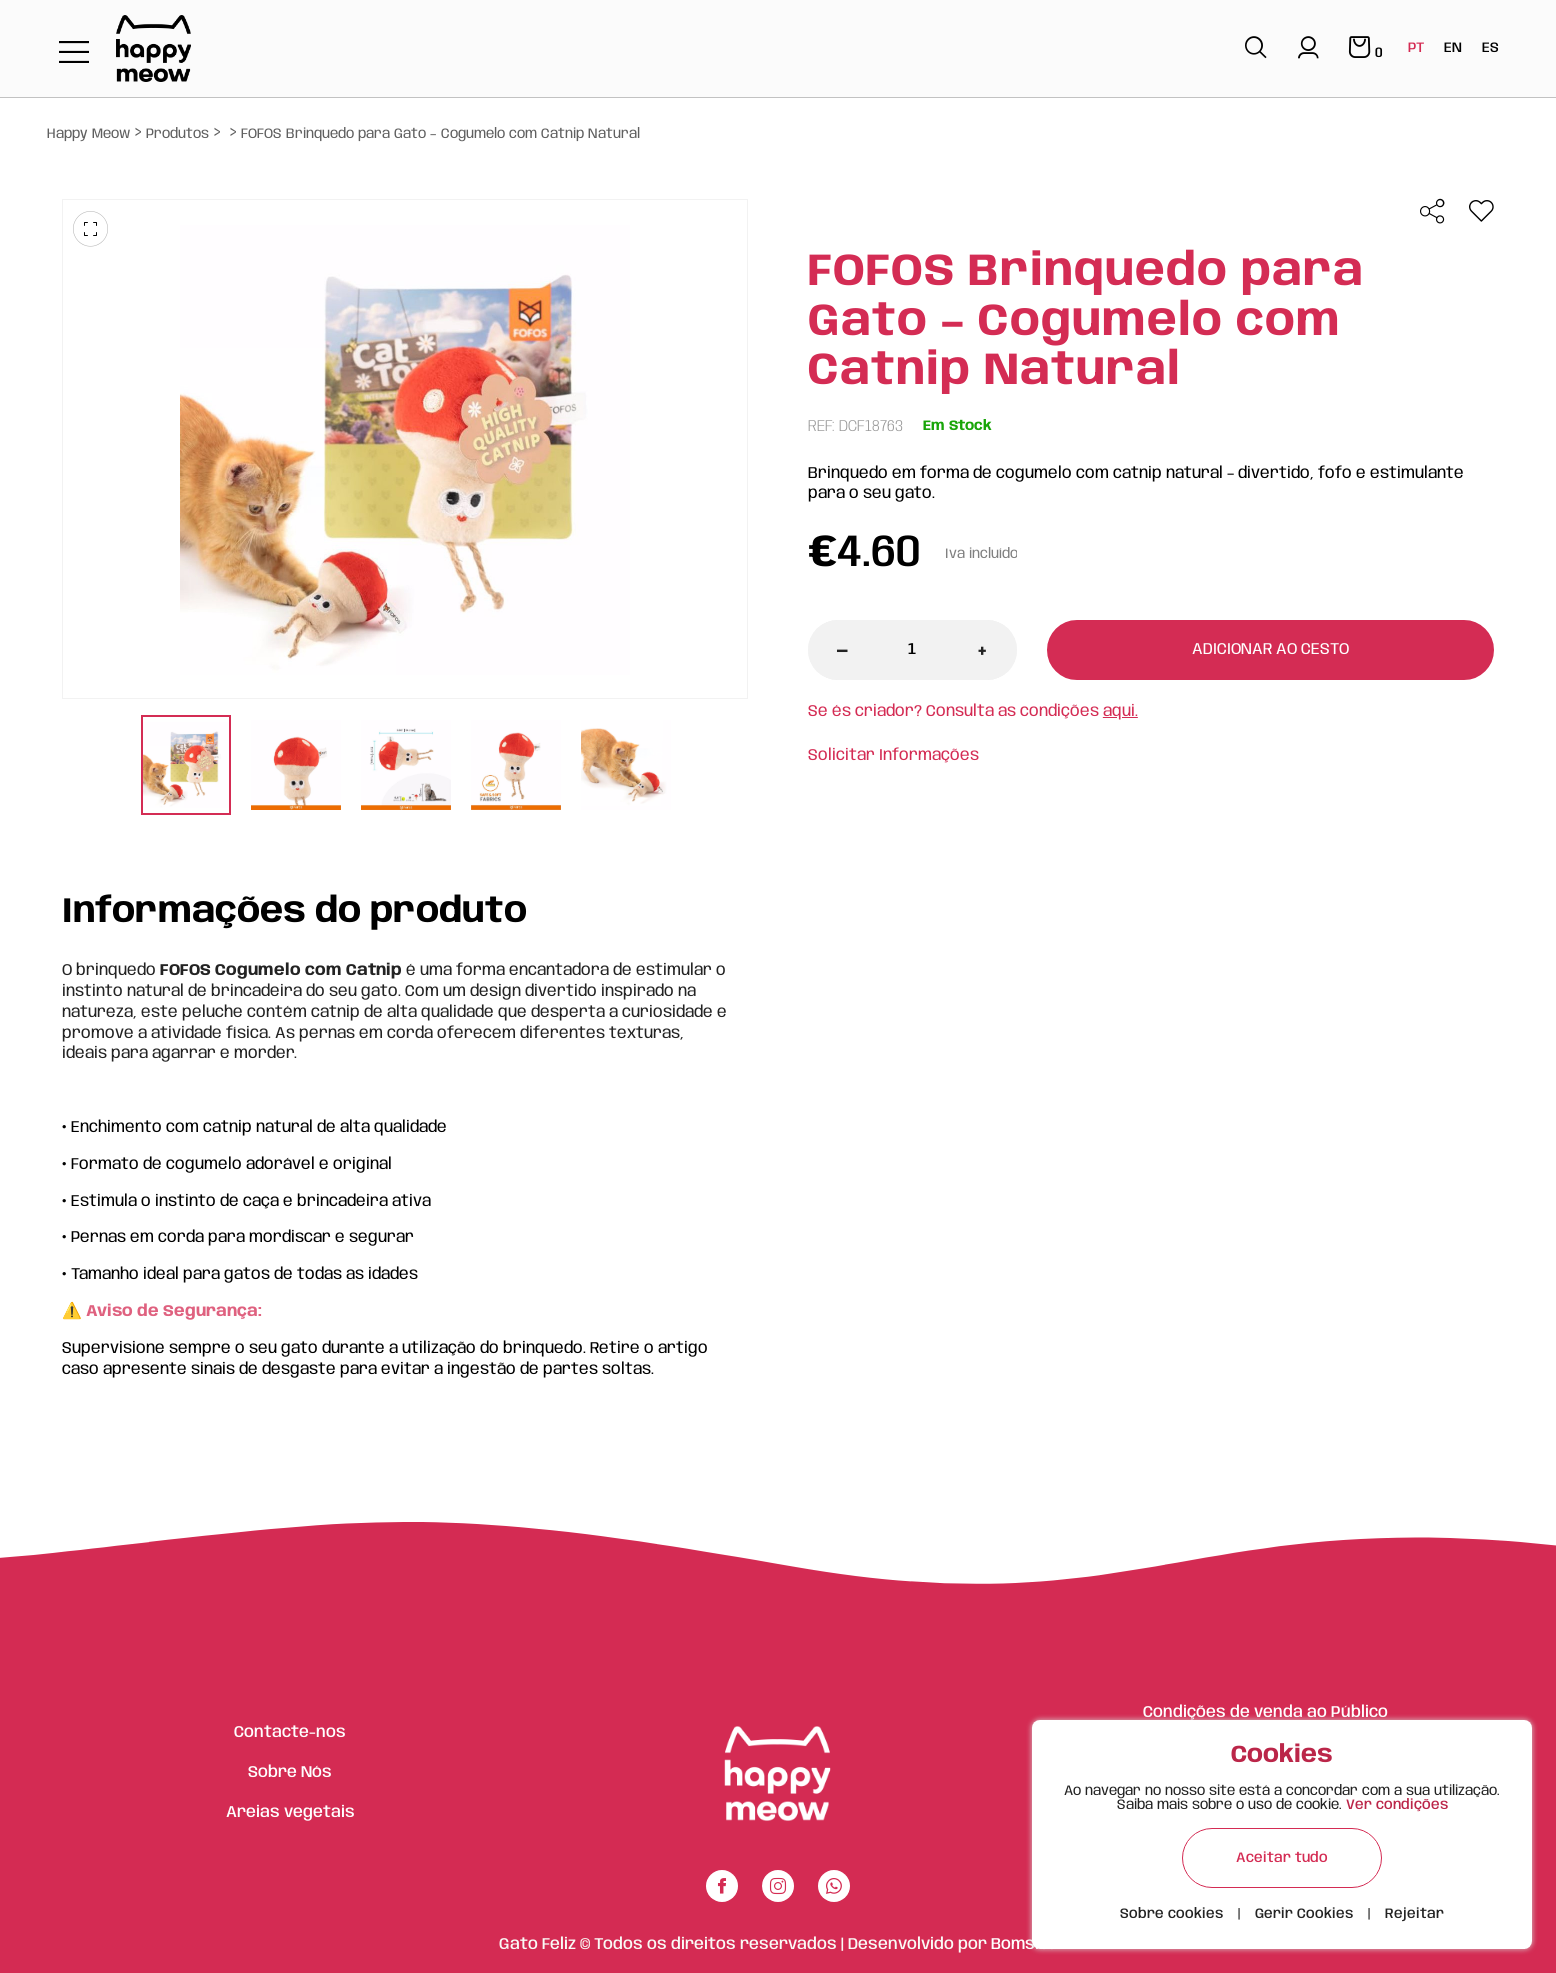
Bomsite (1024, 1944)
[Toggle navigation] (74, 53)
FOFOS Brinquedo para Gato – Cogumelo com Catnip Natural (440, 134)
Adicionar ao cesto (1270, 649)
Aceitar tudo (1282, 1858)
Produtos (177, 134)
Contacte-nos (290, 1732)
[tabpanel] (186, 767)
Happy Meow (88, 134)
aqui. (1120, 711)
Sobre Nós (290, 1772)
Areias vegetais (290, 1812)
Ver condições (1397, 1805)
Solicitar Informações (893, 755)
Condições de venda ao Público (1265, 1712)
